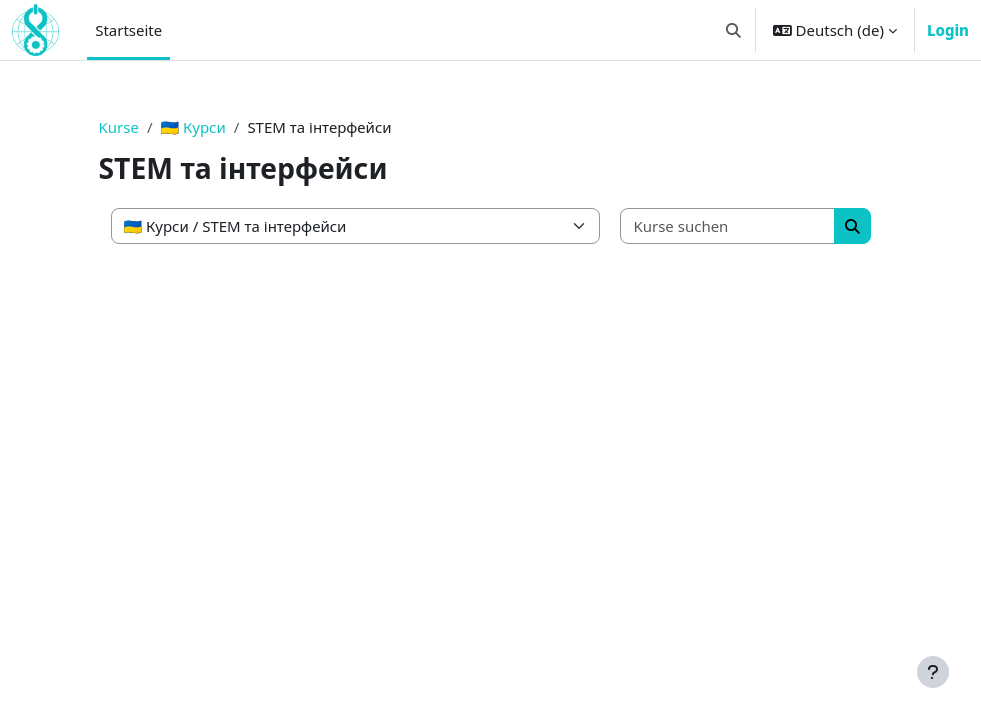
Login (948, 30)
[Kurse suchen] (727, 226)
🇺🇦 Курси (193, 127)
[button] (733, 30)
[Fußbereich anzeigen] (933, 672)
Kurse (119, 127)
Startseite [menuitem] (128, 30)
